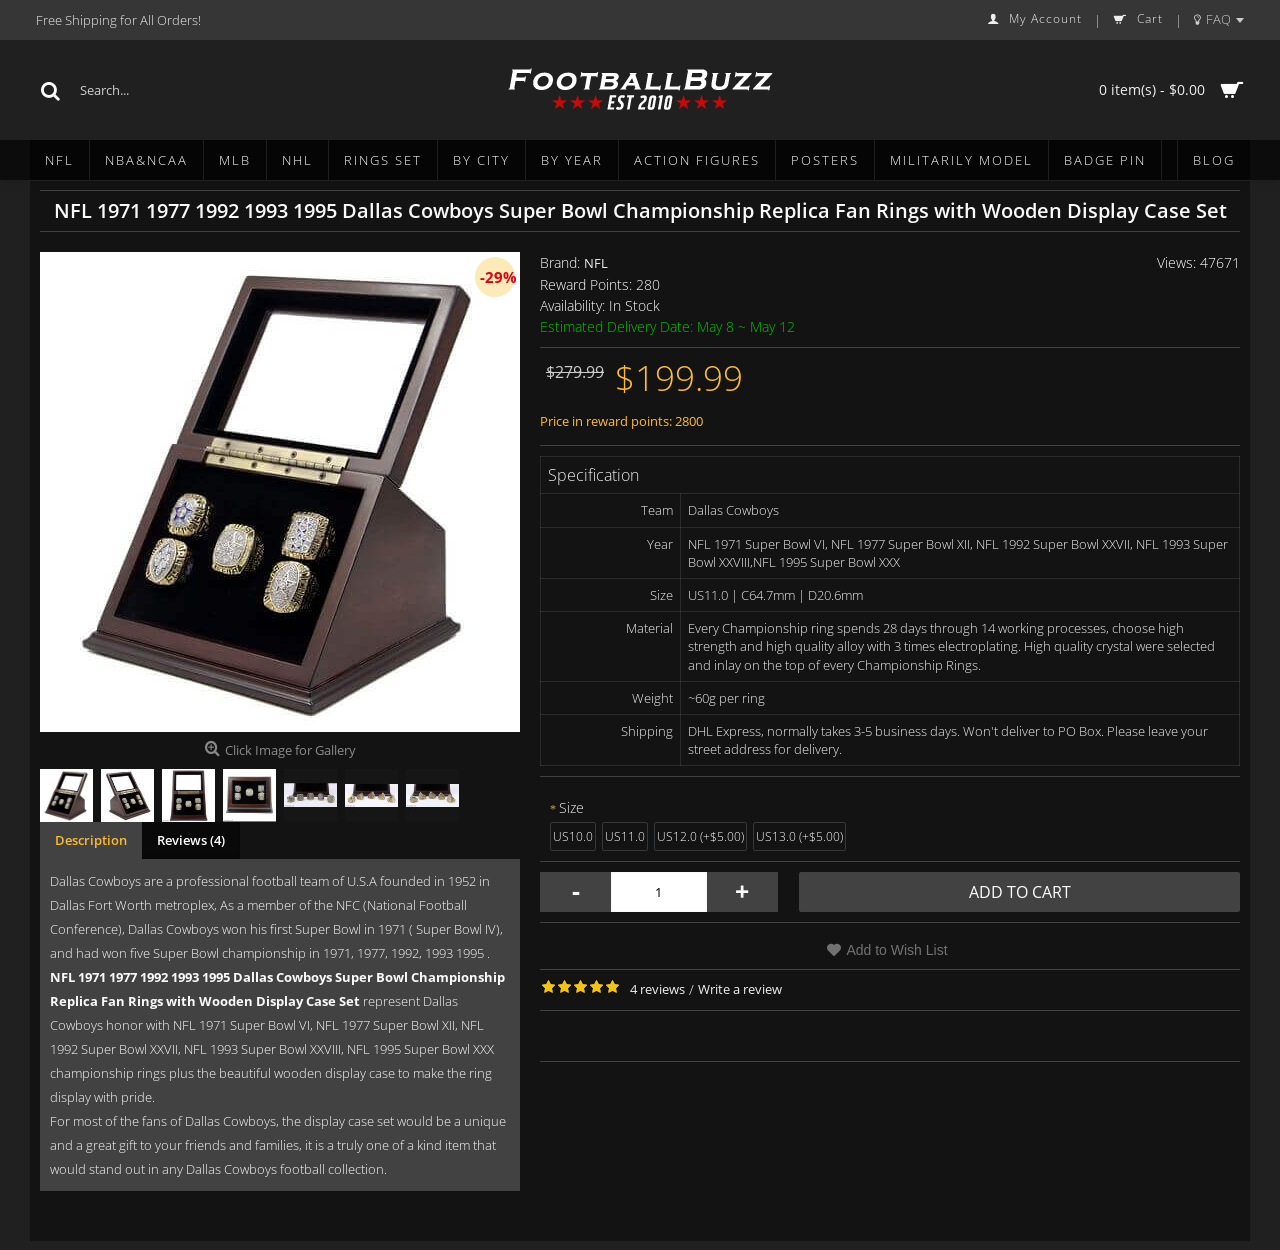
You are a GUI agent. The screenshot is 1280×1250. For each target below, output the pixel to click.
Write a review (740, 989)
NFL (596, 263)
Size (571, 807)
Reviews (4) (191, 840)
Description (91, 840)
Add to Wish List (896, 950)
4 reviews (657, 989)
